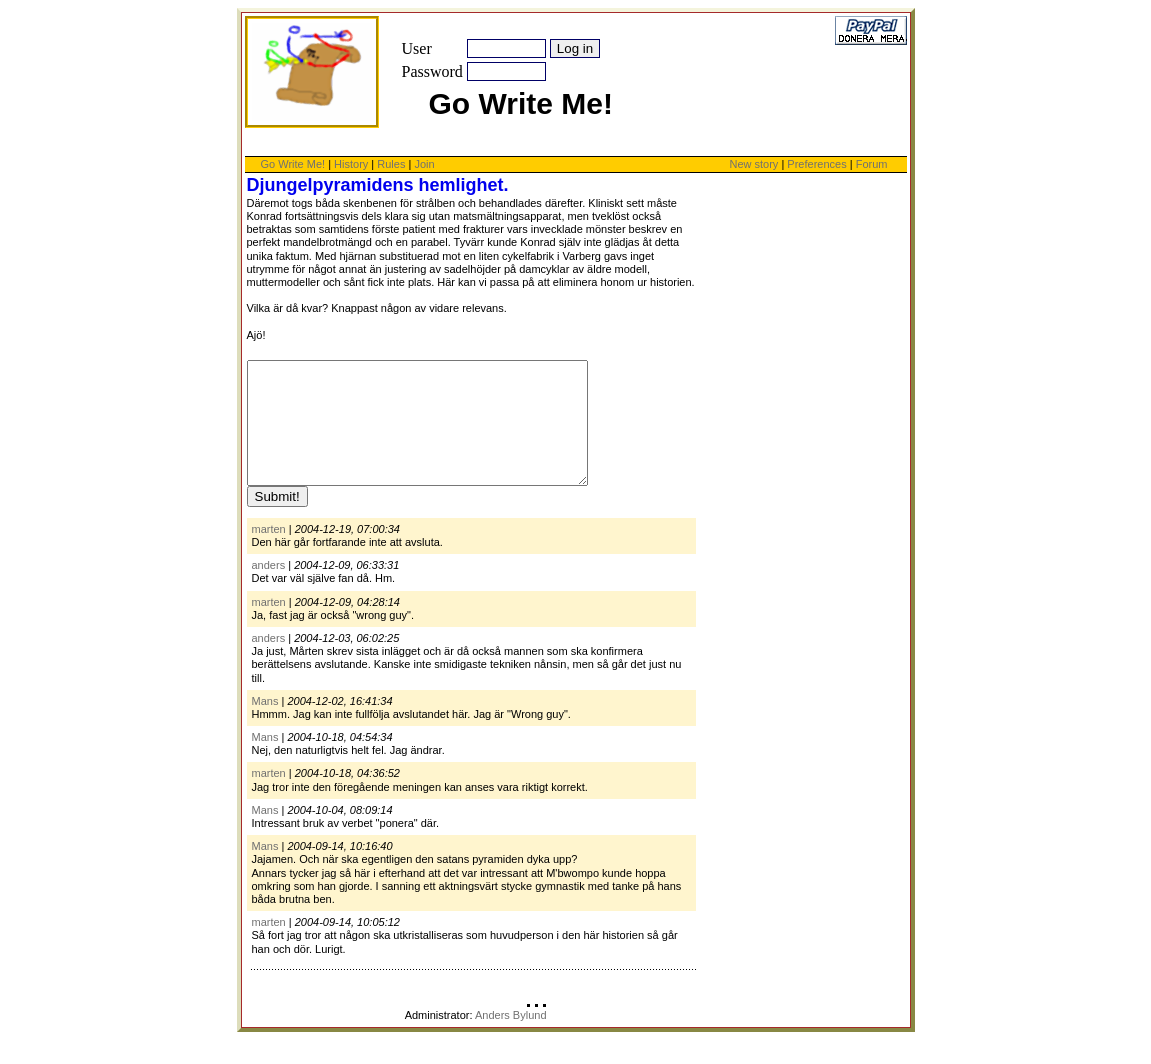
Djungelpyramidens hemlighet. (378, 185)
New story (753, 164)
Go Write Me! (293, 164)
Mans (265, 725)
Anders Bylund (511, 1039)
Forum (872, 164)
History (351, 164)
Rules (391, 164)
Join (424, 164)
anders (269, 589)
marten (269, 553)
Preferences (818, 164)
